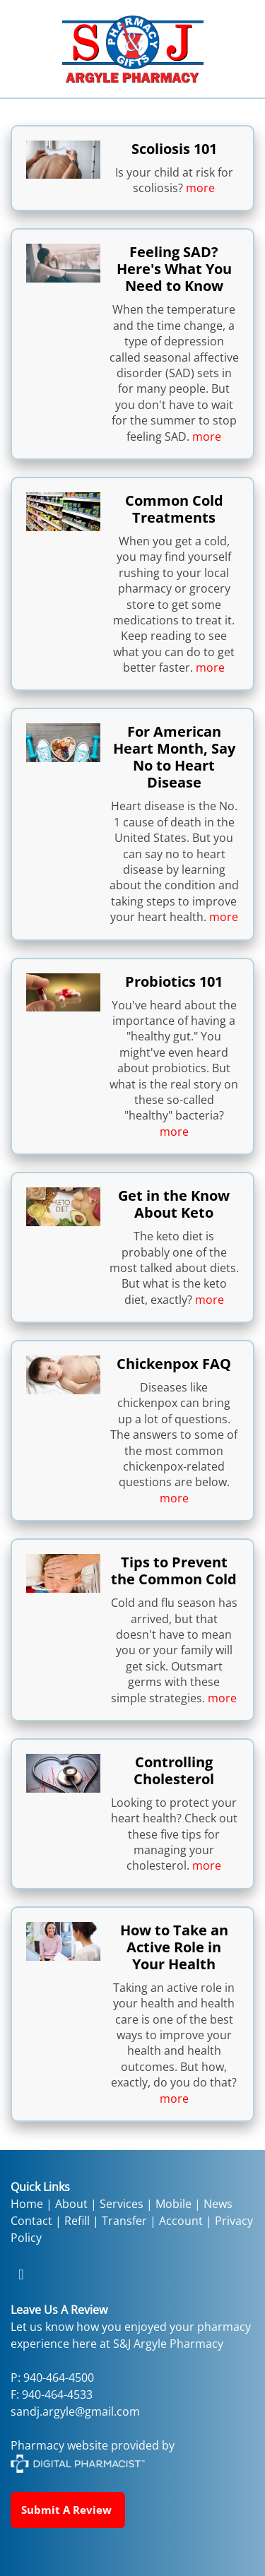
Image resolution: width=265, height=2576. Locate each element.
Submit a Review (67, 2509)
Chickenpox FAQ (174, 1363)
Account (181, 2220)
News (218, 2204)
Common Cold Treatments (174, 509)
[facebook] (21, 2273)
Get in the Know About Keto (174, 1204)
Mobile (173, 2204)
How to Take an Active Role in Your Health (174, 1947)
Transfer (124, 2220)
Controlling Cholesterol (174, 1770)
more (200, 188)
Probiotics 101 (174, 981)
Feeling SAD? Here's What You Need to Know (174, 269)
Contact (31, 2220)
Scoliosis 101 (174, 148)
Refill (78, 2220)
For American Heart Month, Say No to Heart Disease (174, 757)
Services (121, 2204)
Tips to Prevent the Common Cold (174, 1570)
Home (27, 2204)
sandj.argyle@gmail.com (75, 2411)
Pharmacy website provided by (93, 2454)
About (71, 2204)
